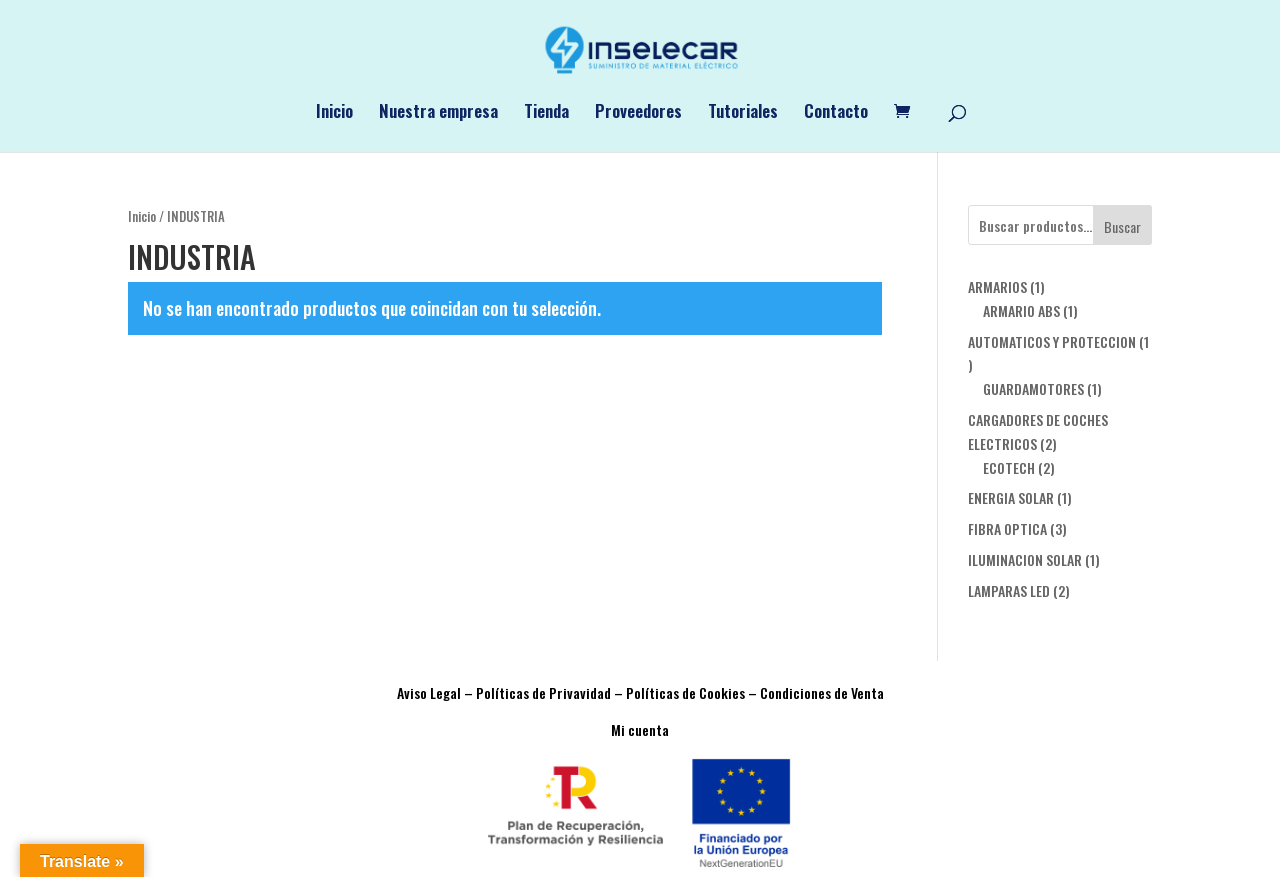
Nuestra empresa (438, 113)
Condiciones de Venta (822, 692)
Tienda (546, 113)
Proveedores (638, 113)
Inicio (334, 113)
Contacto (836, 113)
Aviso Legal (429, 692)
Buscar (1122, 226)
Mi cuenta (640, 729)
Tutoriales (743, 113)
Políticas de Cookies (685, 692)
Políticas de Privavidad (543, 692)
